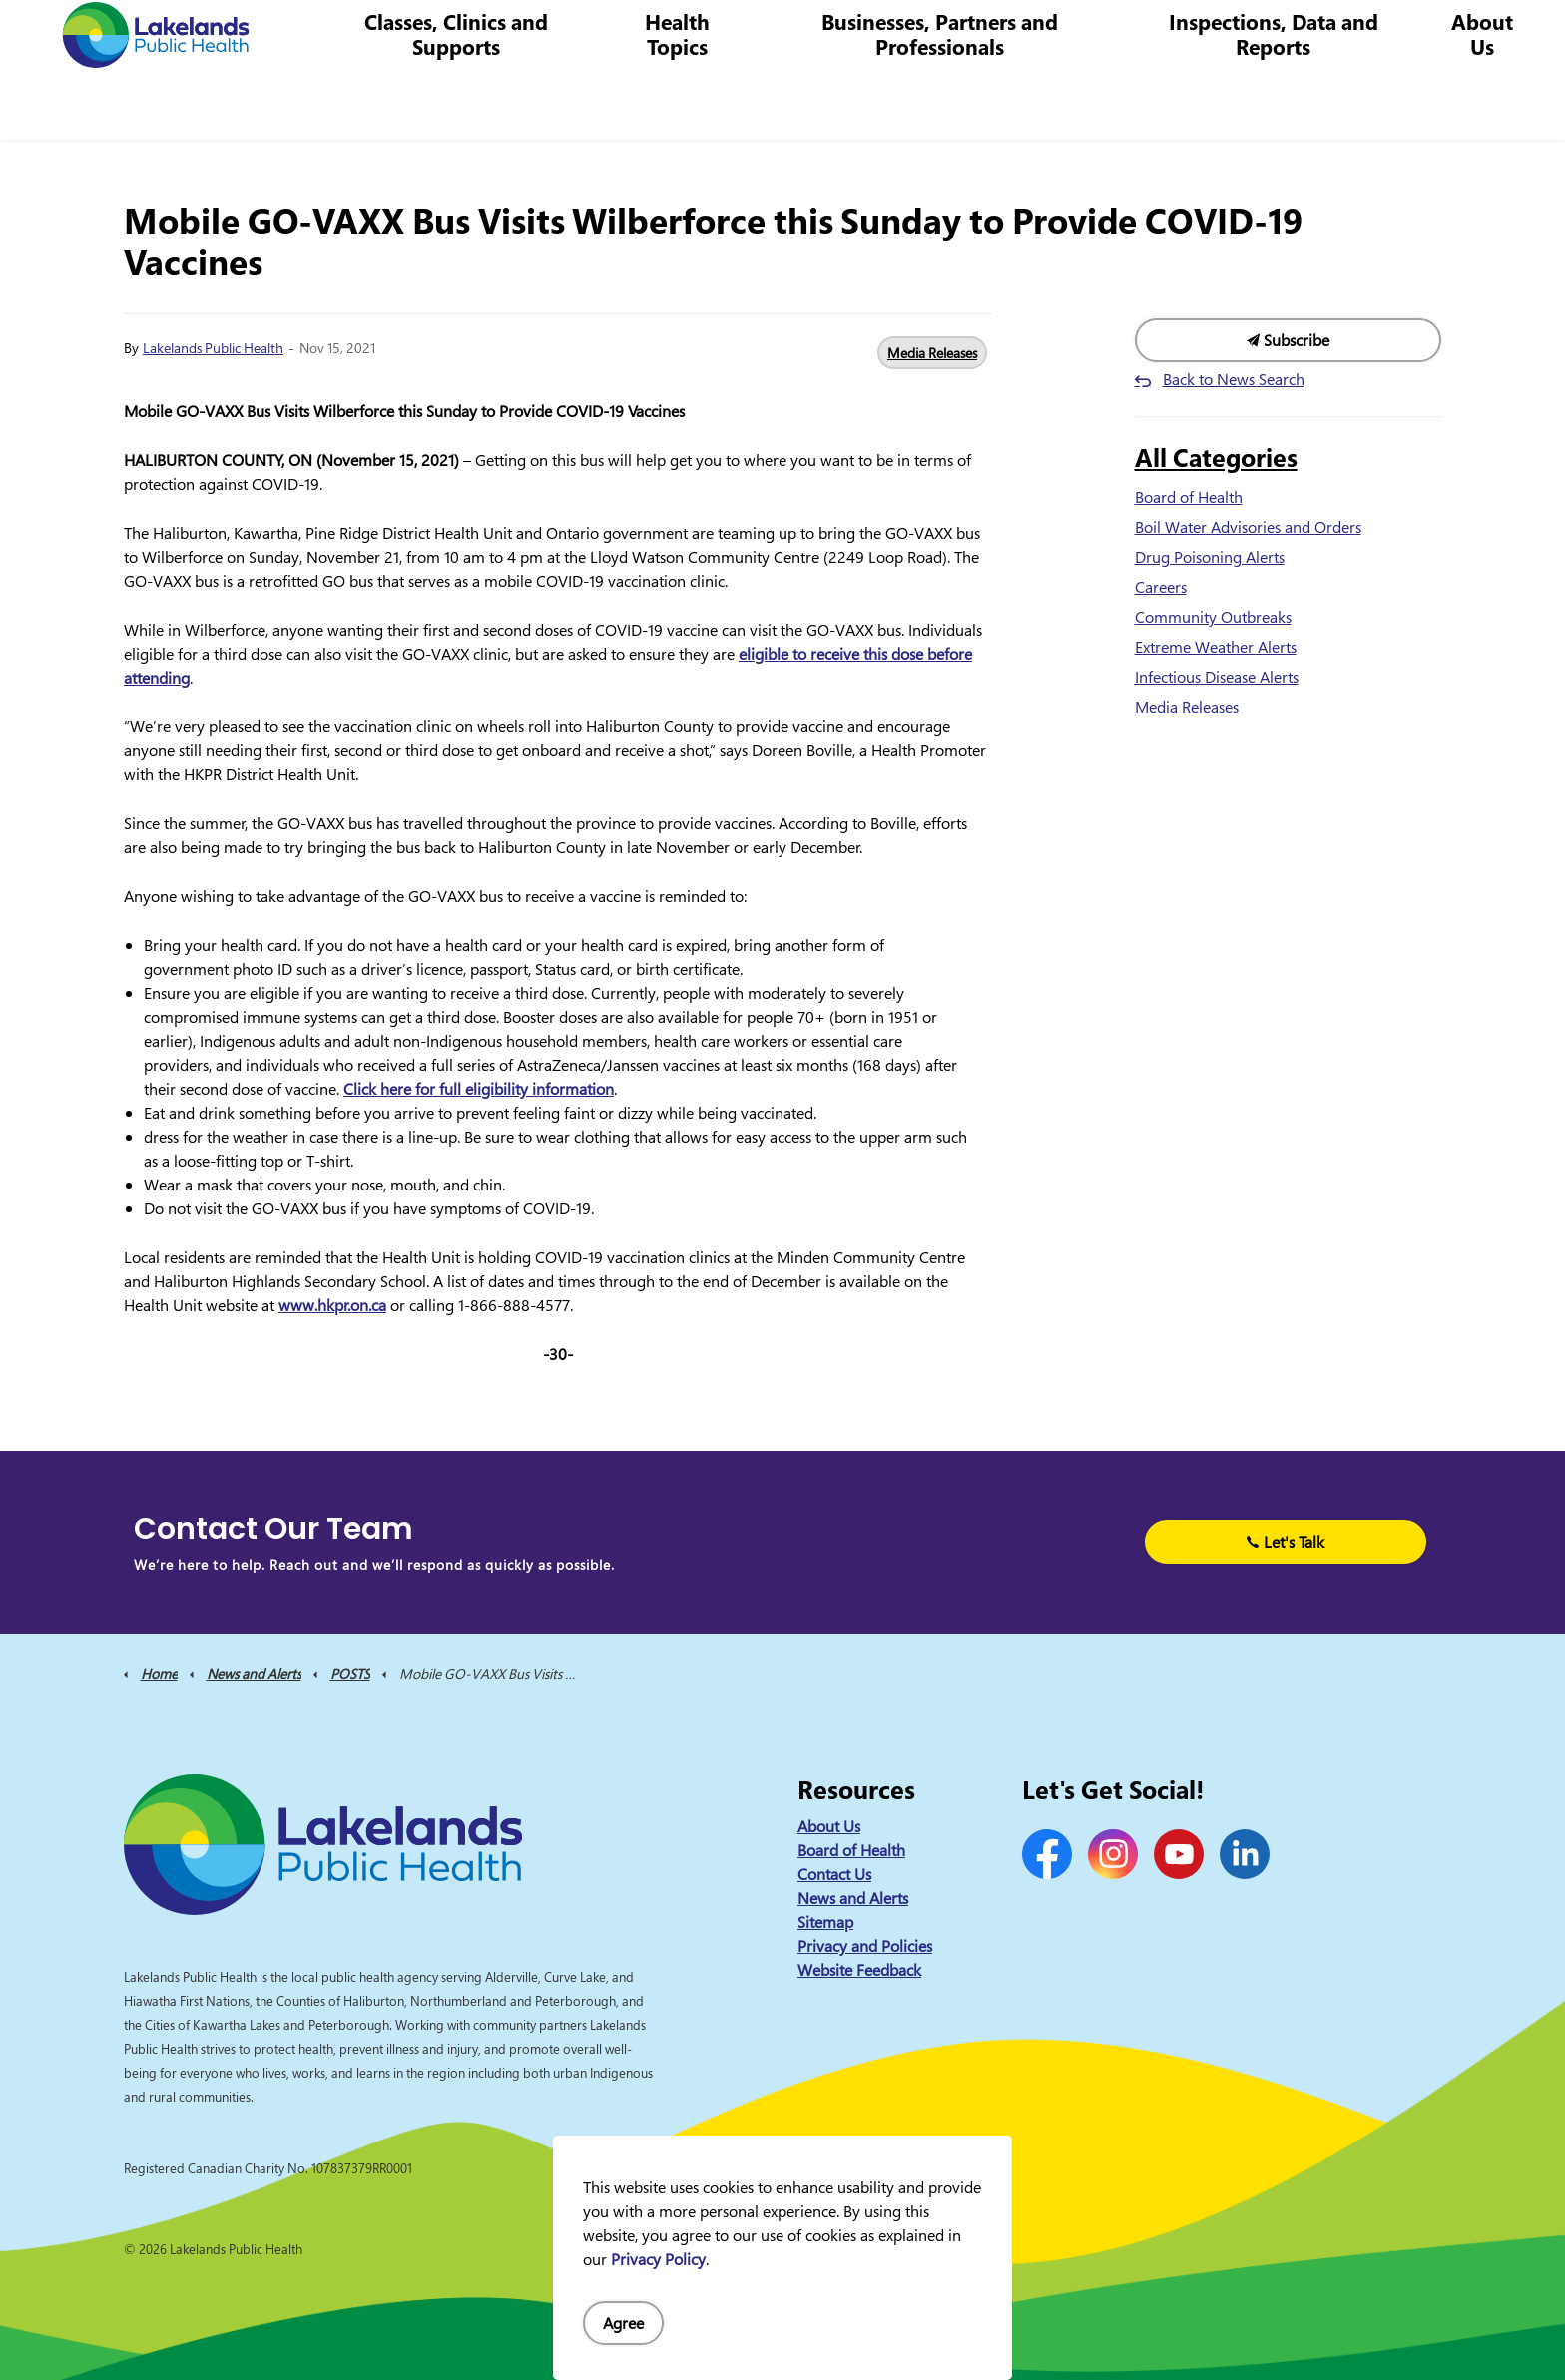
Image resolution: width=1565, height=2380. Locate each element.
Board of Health (1189, 497)
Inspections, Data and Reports (1279, 104)
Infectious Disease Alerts (1217, 677)
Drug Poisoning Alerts (1210, 557)
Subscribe (1288, 340)
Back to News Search (1233, 379)
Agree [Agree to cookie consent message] (623, 2323)
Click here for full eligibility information (478, 1089)
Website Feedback (859, 1970)
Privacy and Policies (864, 1946)
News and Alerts (852, 1898)
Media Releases (932, 352)
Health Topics (698, 104)
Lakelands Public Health (213, 347)
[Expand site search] (1520, 35)
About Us (1483, 104)
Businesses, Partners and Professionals (954, 104)
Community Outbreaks (1213, 617)
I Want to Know (1396, 35)
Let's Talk (1286, 1542)
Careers (955, 34)
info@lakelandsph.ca (1218, 34)
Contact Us (875, 34)
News (802, 34)
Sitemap (825, 1922)
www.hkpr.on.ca (332, 1305)
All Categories (1216, 457)
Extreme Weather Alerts (1216, 647)
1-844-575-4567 (1061, 34)
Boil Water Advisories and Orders (1248, 527)
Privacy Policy (658, 2259)
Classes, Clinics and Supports (482, 104)
